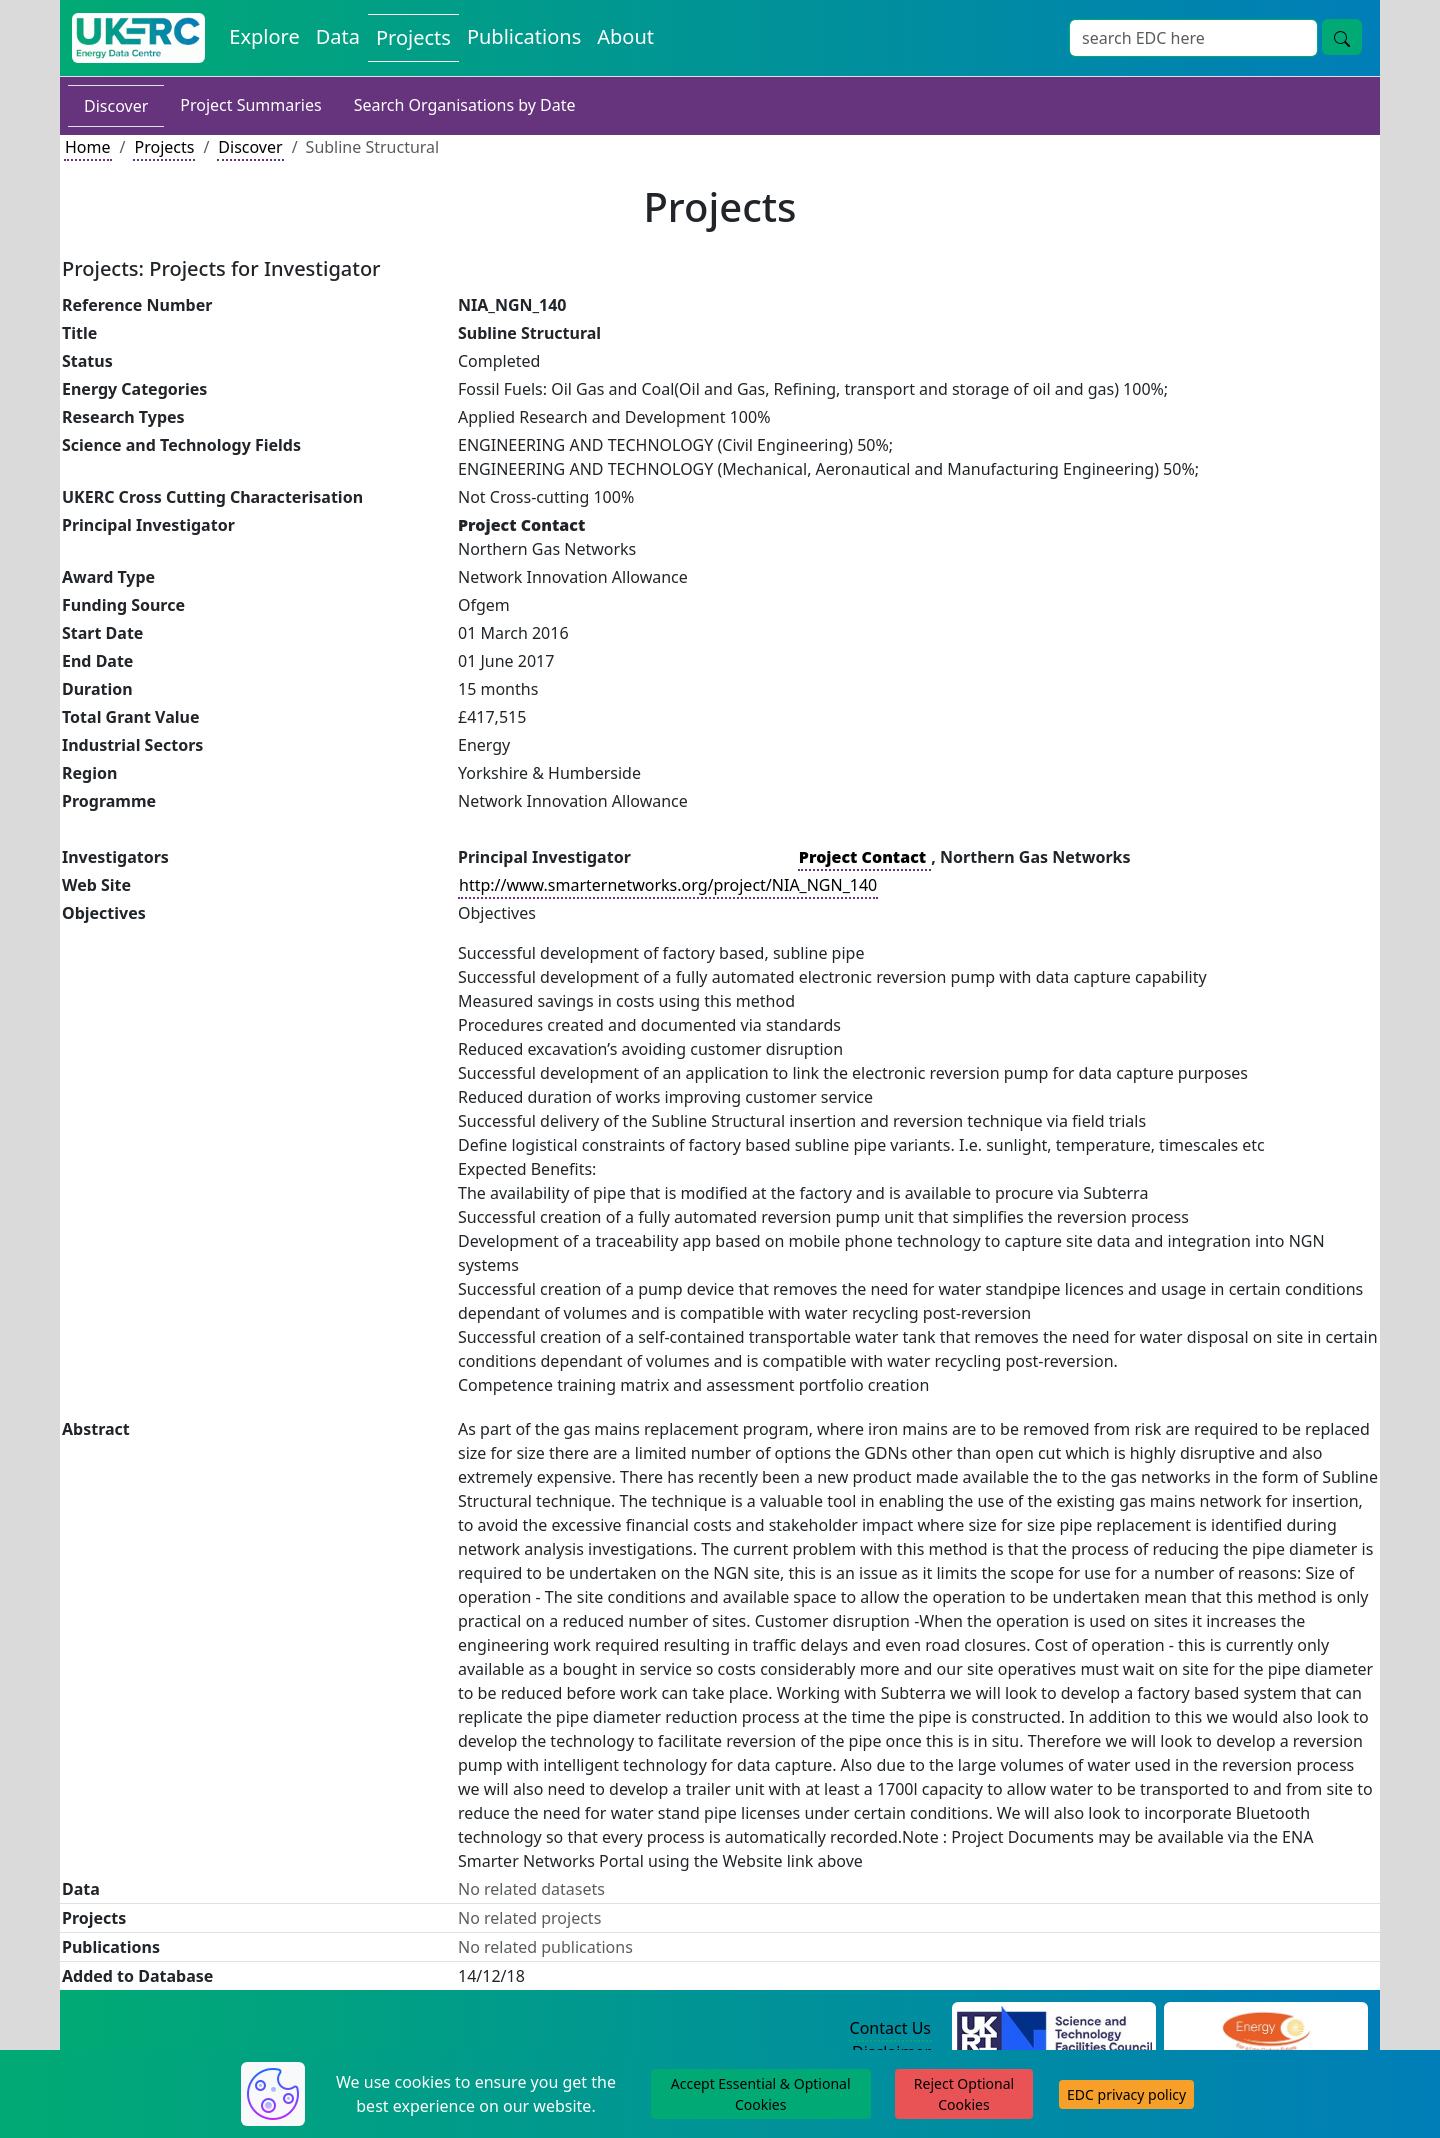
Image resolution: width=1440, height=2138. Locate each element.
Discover (116, 106)
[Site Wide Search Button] (1342, 37)
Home (88, 147)
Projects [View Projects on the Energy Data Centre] (413, 37)
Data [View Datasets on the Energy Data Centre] (338, 36)
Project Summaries (250, 105)
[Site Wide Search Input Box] (1193, 38)
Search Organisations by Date (465, 105)
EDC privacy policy (1126, 2094)
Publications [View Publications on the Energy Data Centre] (524, 36)
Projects (164, 147)
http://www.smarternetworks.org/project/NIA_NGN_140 (668, 885)
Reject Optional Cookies (964, 2094)
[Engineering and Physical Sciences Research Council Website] (1265, 2029)
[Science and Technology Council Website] (1054, 2029)
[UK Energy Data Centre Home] (138, 38)
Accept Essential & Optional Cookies (761, 2094)
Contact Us (890, 2028)
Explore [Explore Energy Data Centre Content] (264, 36)
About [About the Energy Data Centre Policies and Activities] (625, 36)
